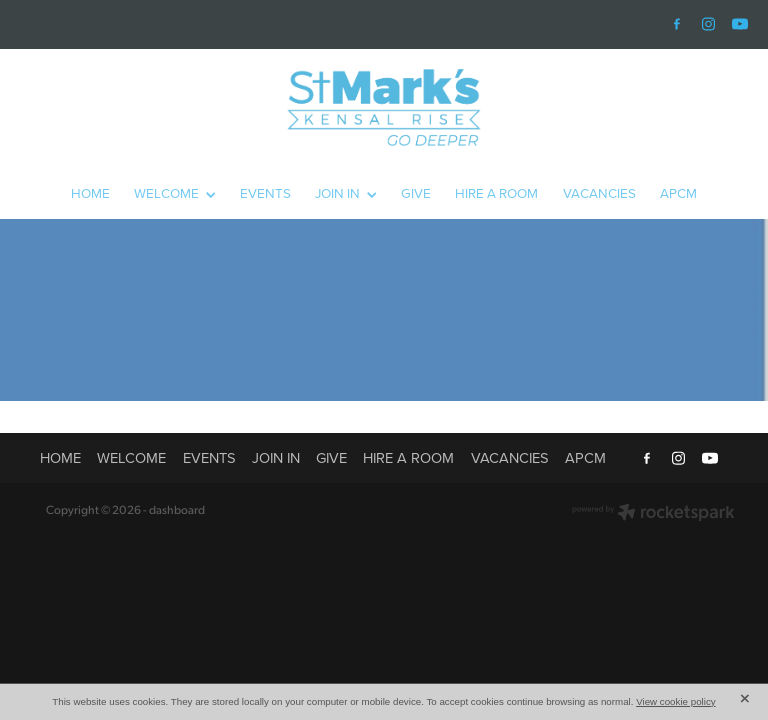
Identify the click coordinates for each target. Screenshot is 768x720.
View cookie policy (676, 701)
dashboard (177, 509)
